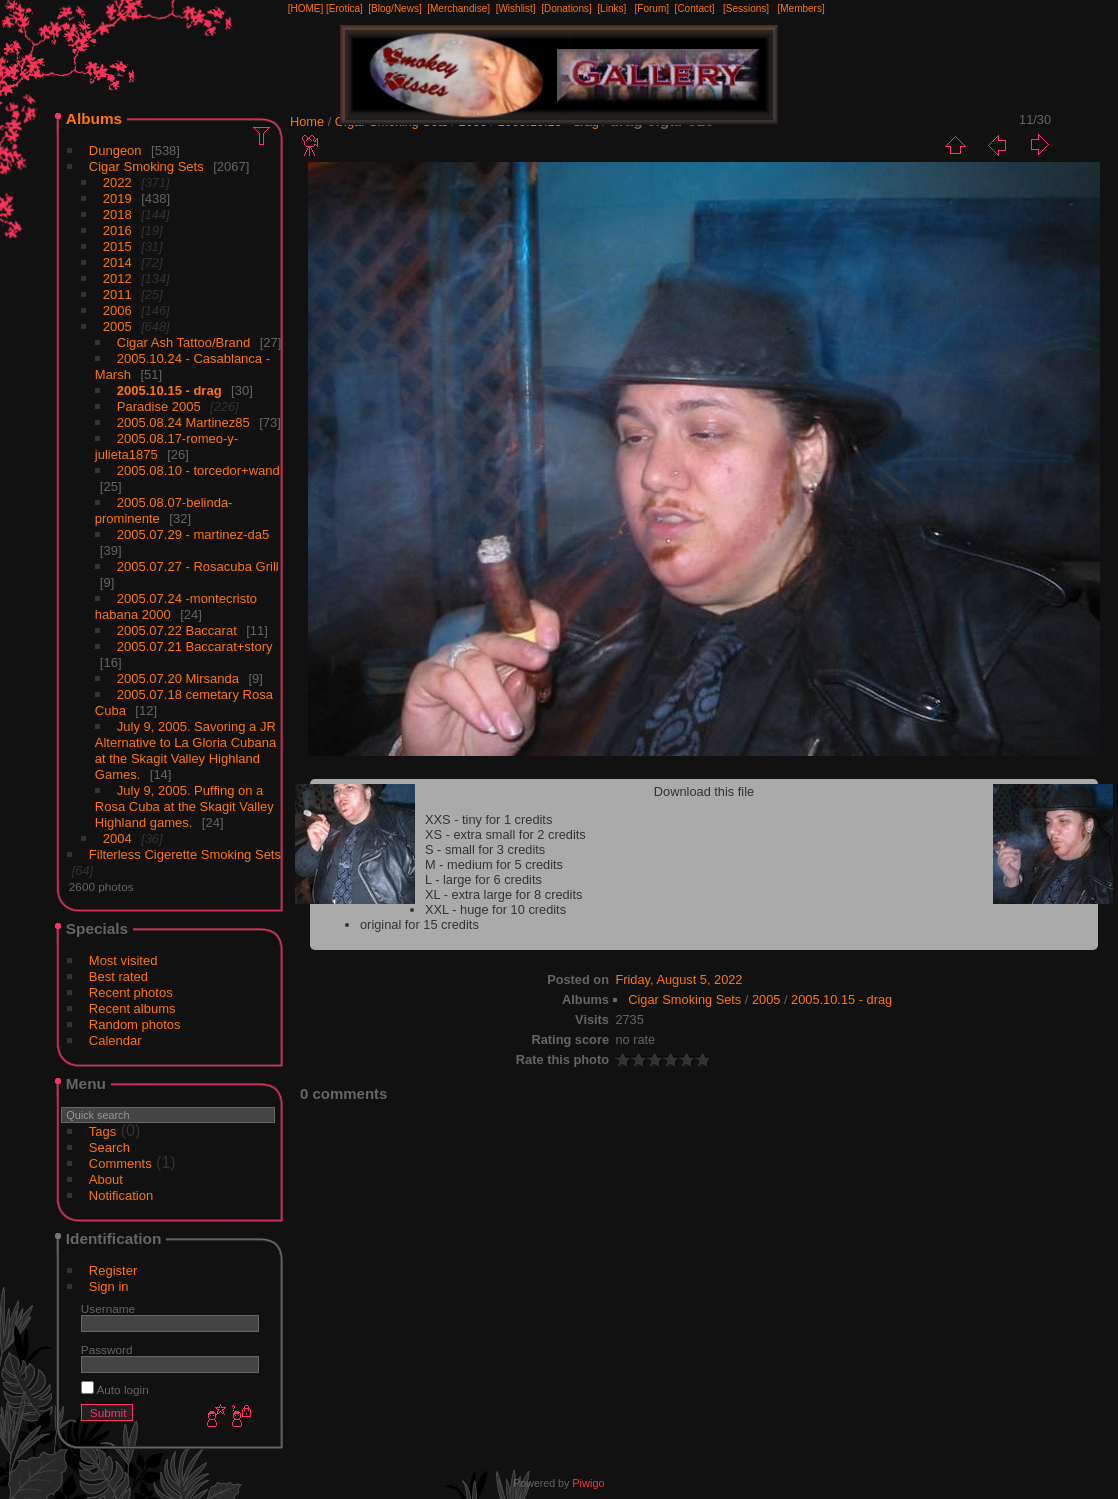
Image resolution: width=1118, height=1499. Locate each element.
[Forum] (652, 8)
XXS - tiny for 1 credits (488, 819)
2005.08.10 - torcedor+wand (198, 470)
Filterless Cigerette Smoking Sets (185, 854)
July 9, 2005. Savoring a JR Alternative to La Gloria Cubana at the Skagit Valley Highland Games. (185, 750)
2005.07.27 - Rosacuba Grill (198, 566)
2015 (117, 246)
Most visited (123, 960)
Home (307, 121)
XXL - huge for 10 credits (495, 909)
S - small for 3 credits (485, 849)
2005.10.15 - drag (169, 390)
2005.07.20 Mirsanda (178, 678)
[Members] (800, 8)
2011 (117, 294)
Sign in (109, 1286)
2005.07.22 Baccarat (177, 630)
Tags (102, 1131)
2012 (117, 278)
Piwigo (588, 1483)
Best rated (118, 976)
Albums (94, 118)
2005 (117, 326)
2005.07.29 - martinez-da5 (193, 534)
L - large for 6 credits (483, 879)
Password (107, 1349)
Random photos (135, 1024)
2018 (117, 214)
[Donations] (566, 8)
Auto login (115, 1389)
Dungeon (115, 150)
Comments (120, 1163)
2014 (117, 262)
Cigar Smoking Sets (146, 166)
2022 (117, 182)
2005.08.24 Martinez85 (183, 422)
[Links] (611, 8)
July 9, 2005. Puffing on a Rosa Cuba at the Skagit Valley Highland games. (184, 806)
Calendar (115, 1040)
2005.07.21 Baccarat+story (195, 646)
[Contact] (695, 8)
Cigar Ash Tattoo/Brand (183, 342)
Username (108, 1308)
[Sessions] (746, 8)
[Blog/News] (394, 8)
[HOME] (306, 8)
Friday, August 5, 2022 (678, 979)
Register (113, 1270)
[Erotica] (344, 8)
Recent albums (132, 1008)
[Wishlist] (516, 8)
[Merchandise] (458, 8)
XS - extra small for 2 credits (505, 834)
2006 (117, 310)
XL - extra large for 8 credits (503, 894)
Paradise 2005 (159, 406)
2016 (117, 230)
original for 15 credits (419, 924)
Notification (121, 1195)
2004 (117, 838)
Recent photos (131, 992)
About (106, 1179)
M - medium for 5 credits (494, 864)
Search (109, 1147)
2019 (117, 198)
